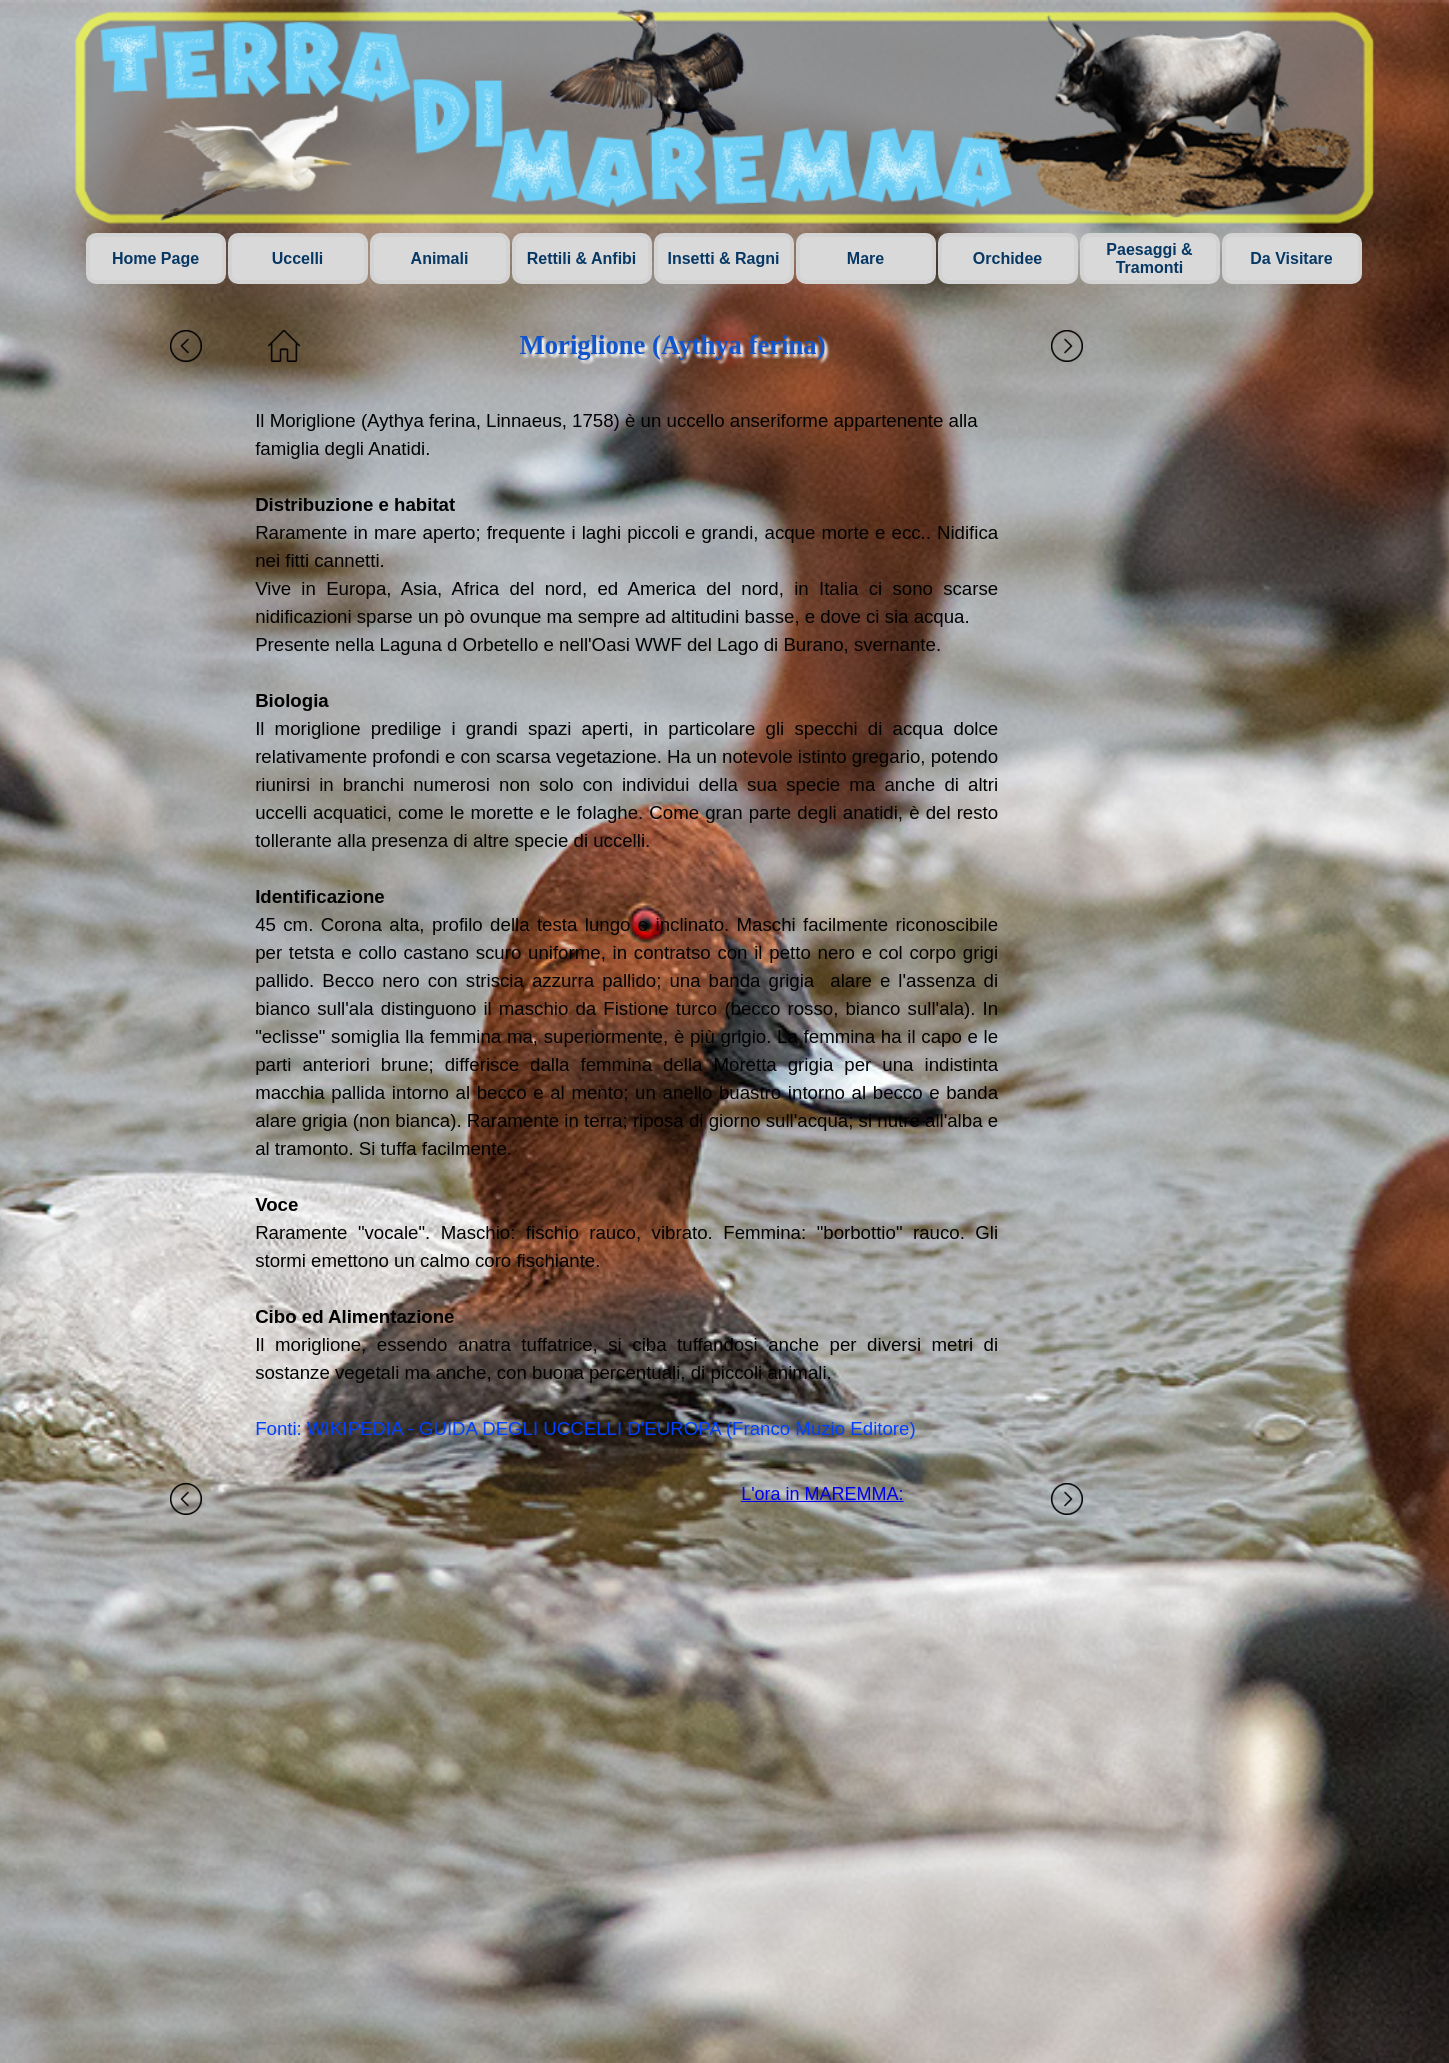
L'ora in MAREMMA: (822, 1494)
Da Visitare (1291, 258)
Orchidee (1007, 258)
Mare (865, 258)
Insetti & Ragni (723, 258)
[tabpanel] (626, 925)
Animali (440, 258)
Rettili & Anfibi (582, 258)
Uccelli (298, 258)
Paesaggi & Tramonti (1149, 258)
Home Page (155, 258)
